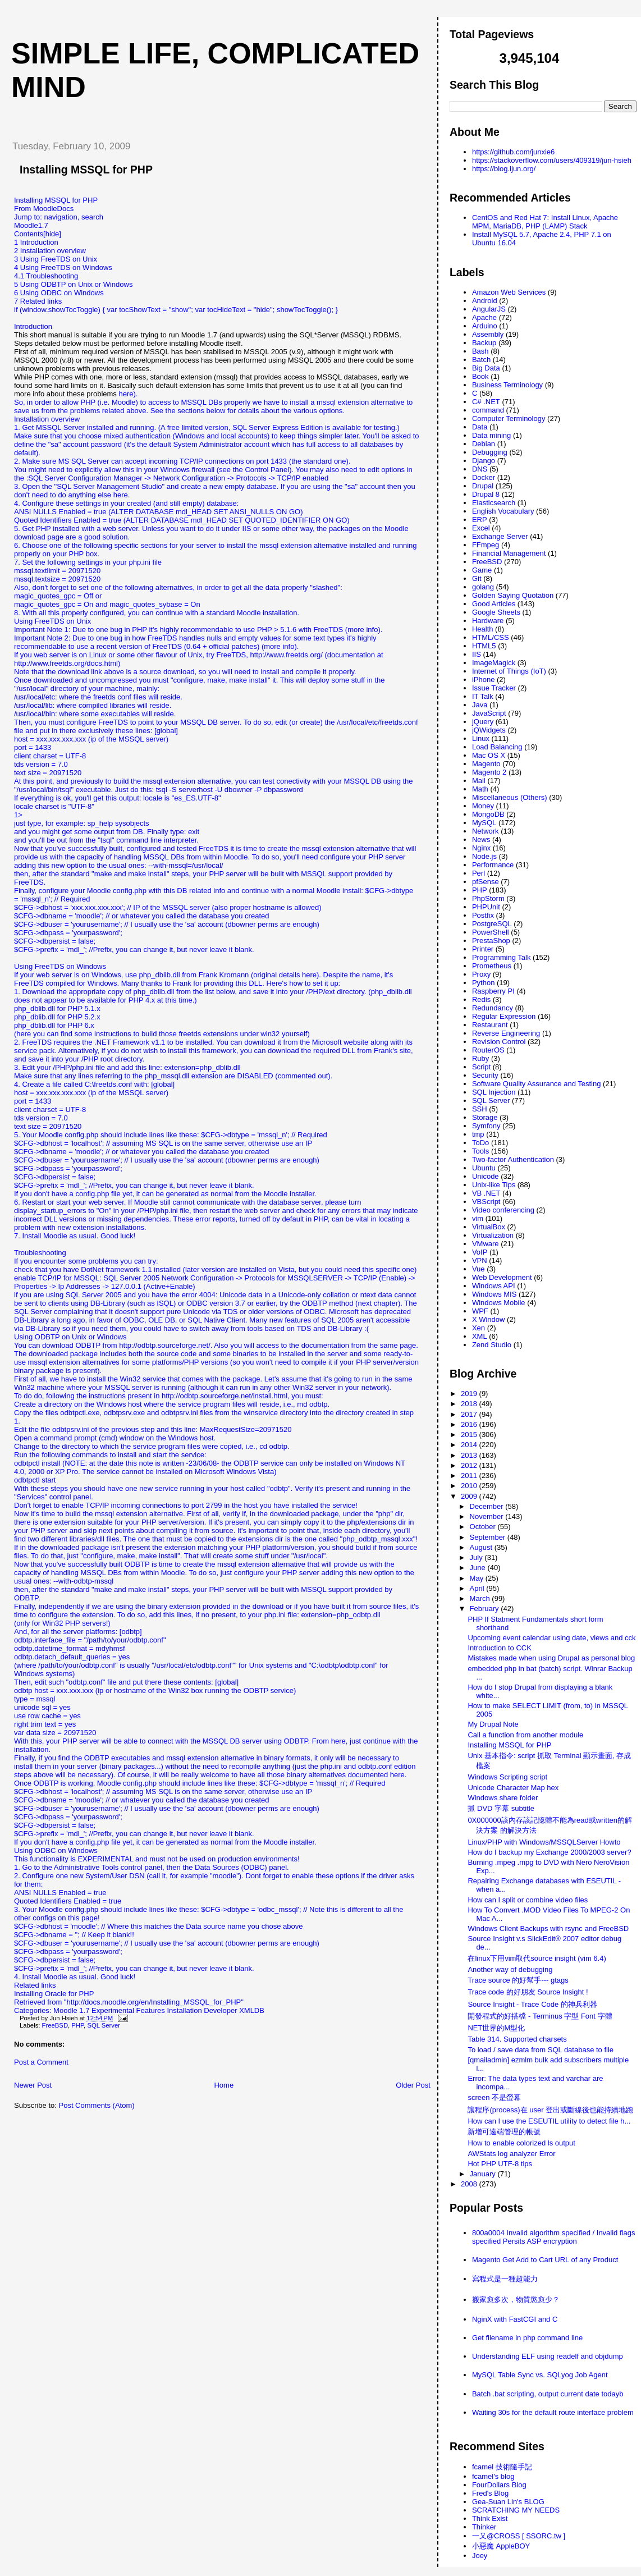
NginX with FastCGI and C (514, 2319)
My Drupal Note (493, 1724)
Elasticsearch (493, 502)
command (488, 410)
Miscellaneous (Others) (509, 797)
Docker (483, 477)
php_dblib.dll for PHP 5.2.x (57, 1017)
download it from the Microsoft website (306, 1042)
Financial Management (509, 553)
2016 (470, 1424)
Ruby (480, 1058)
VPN (479, 1260)
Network (485, 831)
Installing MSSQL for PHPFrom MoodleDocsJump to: (56, 208)
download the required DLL (311, 1050)
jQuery (482, 721)
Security (485, 1075)
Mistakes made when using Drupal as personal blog (551, 1658)
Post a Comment (41, 2062)
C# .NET (486, 401)
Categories (31, 2010)
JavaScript (489, 713)
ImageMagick (493, 662)
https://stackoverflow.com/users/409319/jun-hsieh (551, 160)
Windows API (493, 1286)
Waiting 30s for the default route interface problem (553, 2412)
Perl (478, 873)
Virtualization (493, 1235)
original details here (285, 975)
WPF (480, 1311)
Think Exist (490, 2518)
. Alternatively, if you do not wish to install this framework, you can (161, 1050)
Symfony (486, 1126)
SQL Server (103, 2025)
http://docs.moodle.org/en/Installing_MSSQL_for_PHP (153, 2002)
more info (362, 629)
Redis (481, 999)
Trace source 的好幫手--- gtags (518, 1980)
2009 (470, 1496)
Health (482, 629)
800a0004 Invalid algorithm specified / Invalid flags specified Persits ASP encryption (553, 2237)
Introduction (33, 326)
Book (480, 376)
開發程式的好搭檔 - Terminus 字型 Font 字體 (540, 2016)
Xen (478, 1328)
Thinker (484, 2527)
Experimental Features (128, 2010)
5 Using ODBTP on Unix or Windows (73, 284)
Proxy (481, 974)
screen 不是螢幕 (494, 2097)
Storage (485, 1117)
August (482, 1547)
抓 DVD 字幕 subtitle (501, 1808)
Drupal (482, 486)
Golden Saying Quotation (512, 595)
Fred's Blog (490, 2493)
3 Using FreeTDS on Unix (55, 259)
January (484, 2174)
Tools (480, 1151)
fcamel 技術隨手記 (502, 2467)
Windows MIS (494, 1294)
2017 (470, 1414)
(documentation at (353, 655)
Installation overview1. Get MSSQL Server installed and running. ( (87, 423)
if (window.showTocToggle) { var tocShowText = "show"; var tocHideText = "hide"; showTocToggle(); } (176, 309)
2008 (470, 2184)
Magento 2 (489, 772)
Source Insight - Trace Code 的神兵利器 (532, 2004)
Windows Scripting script (507, 1777)
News (481, 839)
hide (52, 234)
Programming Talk (501, 957)
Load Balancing (497, 747)
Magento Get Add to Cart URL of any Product (545, 2259)
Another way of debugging (510, 1969)
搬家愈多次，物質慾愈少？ (516, 2299)
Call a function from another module (525, 1735)
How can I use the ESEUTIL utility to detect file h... (549, 2121)
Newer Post (33, 2085)
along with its (390, 1042)
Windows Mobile (498, 1302)
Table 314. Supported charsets (517, 2039)
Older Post (413, 2085)
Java (479, 705)
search (92, 217)
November (488, 1516)
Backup (484, 342)
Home (223, 2085)
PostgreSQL (492, 923)
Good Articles (493, 604)
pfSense (485, 881)
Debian (483, 444)
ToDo (480, 1142)
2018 (470, 1403)
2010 (470, 1485)
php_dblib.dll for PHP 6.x (54, 1025)
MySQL (484, 822)
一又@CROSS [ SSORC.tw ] (518, 2536)
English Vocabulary (503, 511)
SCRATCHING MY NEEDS (516, 2510)
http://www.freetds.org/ (286, 655)
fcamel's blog (493, 2476)
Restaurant (490, 1025)
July (477, 1557)
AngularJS (489, 309)
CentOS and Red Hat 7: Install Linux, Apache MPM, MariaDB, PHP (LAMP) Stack (545, 221)
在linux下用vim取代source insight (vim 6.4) (537, 1958)
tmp (478, 1134)
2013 (470, 1455)
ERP (479, 519)
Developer (220, 2010)
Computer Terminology (509, 418)
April (478, 1588)
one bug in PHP (121, 629)
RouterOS (488, 1050)
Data (479, 427)
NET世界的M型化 (496, 2028)
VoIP (479, 1252)
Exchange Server (500, 536)
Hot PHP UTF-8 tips (500, 2163)
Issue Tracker (494, 688)
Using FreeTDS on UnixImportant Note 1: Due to (55, 625)
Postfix (483, 915)
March (481, 1598)
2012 (470, 1465)
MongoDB (488, 814)
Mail (479, 780)
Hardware (487, 620)
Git (477, 578)
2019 (470, 1393)
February (485, 1608)
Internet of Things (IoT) (509, 671)
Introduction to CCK (499, 1648)
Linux (480, 738)
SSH (479, 1109)
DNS (479, 469)
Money (483, 806)
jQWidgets (489, 730)
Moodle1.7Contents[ (31, 229)
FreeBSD (55, 2025)
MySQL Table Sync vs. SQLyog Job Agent (540, 2375)
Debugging (489, 452)
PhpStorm (488, 898)
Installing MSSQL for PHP (86, 169)
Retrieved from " (40, 2002)
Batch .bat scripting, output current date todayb (548, 2394)
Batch (481, 359)
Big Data (486, 368)
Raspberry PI (493, 991)
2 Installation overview (50, 250)
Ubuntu (484, 1168)
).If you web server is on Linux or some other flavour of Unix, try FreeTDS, (156, 650)
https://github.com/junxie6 (513, 152)
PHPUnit (486, 907)
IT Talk (482, 696)
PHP (77, 2025)
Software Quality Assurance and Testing (536, 1083)
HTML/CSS (490, 637)
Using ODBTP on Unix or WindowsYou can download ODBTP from (70, 1341)
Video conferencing (503, 1210)
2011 (470, 1475)
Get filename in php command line (527, 2338)
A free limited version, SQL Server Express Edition (242, 427)
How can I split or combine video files (528, 1900)
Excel (481, 528)
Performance (493, 865)
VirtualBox (488, 1227)
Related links (35, 1985)
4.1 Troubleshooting (46, 276)
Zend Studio (491, 1344)
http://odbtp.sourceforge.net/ (164, 1345)
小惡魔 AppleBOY (501, 2546)
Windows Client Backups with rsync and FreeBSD (548, 1928)
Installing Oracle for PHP (54, 1993)
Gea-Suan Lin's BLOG (508, 2501)
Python (483, 982)
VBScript (486, 1201)
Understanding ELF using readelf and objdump (547, 2356)
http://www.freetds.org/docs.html (66, 663)
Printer (482, 949)
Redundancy (492, 1008)
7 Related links (38, 301)
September (488, 1537)
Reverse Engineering (506, 1033)
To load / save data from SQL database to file (540, 2050)
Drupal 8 (486, 494)
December (488, 1506)
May (478, 1578)
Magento (486, 763)
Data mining (491, 435)
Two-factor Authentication (513, 1159)
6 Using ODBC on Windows (59, 293)
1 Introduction (36, 242)
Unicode (485, 1176)
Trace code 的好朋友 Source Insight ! (528, 1992)
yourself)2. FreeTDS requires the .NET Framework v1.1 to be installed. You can (162, 1038)
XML (479, 1336)
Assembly (487, 334)
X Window (488, 1319)
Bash (480, 351)
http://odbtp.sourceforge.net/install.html (224, 1396)
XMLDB (251, 2010)
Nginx (481, 848)
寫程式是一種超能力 (505, 2279)
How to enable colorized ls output (521, 2143)
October (484, 1526)
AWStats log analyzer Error (511, 2153)
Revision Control (498, 1041)
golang (483, 587)
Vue (478, 1269)
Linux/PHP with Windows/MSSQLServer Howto (544, 1842)
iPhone (483, 679)
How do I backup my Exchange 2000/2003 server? (549, 1852)
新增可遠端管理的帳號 (504, 2131)
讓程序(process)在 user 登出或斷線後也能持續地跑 (550, 2110)
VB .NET (486, 1193)
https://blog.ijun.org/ (503, 168)
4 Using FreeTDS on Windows (63, 267)
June (479, 1567)
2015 (470, 1434)
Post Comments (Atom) (97, 2105)
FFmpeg (485, 545)
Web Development (502, 1277)
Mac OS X (488, 755)
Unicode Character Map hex (513, 1787)
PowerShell (490, 932)
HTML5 (484, 646)
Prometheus (491, 966)
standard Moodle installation (252, 612)
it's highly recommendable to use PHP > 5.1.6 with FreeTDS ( (247, 629)
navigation (60, 217)
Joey (479, 2555)
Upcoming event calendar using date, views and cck (551, 1638)
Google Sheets (496, 612)
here (125, 394)
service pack (34, 1050)
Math (480, 789)
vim (477, 1218)
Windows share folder (503, 1797)
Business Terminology (507, 385)
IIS (476, 654)
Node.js (484, 856)
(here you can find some (54, 1034)
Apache (484, 317)
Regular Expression (503, 1016)
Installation (184, 2010)
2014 (470, 1444)
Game (482, 570)
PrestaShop (491, 940)
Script (481, 1067)
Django (483, 460)
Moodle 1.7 (71, 2010)
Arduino (484, 326)
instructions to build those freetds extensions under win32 (187, 1034)
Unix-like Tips (493, 1185)
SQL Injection (494, 1092)
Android (484, 300)
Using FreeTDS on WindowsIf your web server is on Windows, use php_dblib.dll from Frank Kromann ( (133, 970)
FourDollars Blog (499, 2485)
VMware (485, 1243)
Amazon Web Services (509, 292)
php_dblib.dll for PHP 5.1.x (57, 1008)
